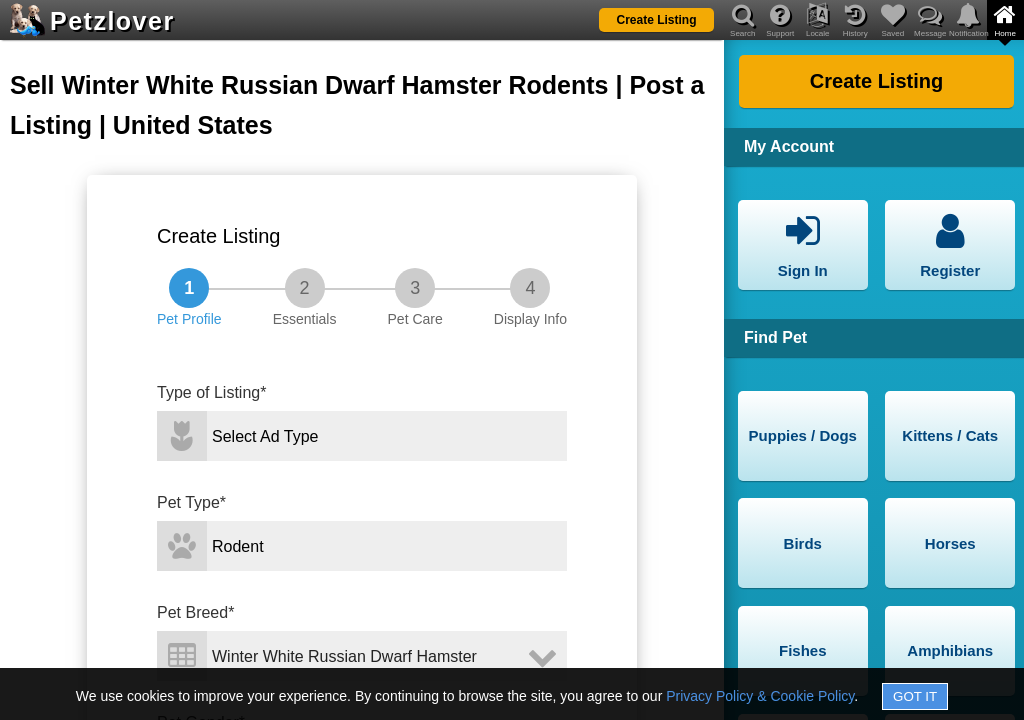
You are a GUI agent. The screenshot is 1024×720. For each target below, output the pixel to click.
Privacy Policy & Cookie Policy (760, 696)
